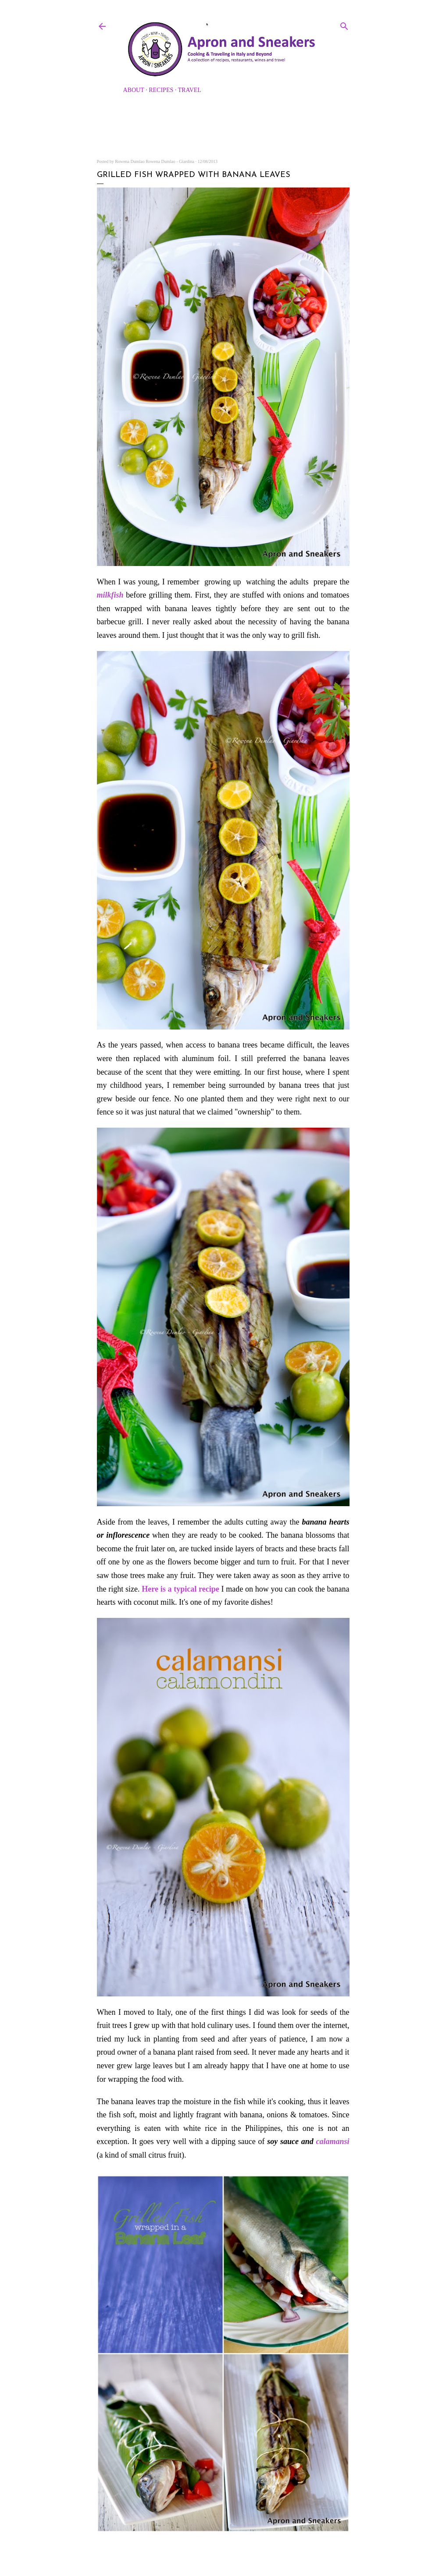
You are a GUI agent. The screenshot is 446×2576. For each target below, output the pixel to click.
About (133, 90)
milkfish (110, 595)
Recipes (161, 90)
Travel (189, 90)
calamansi (332, 2141)
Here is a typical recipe (180, 1589)
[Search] (344, 24)
